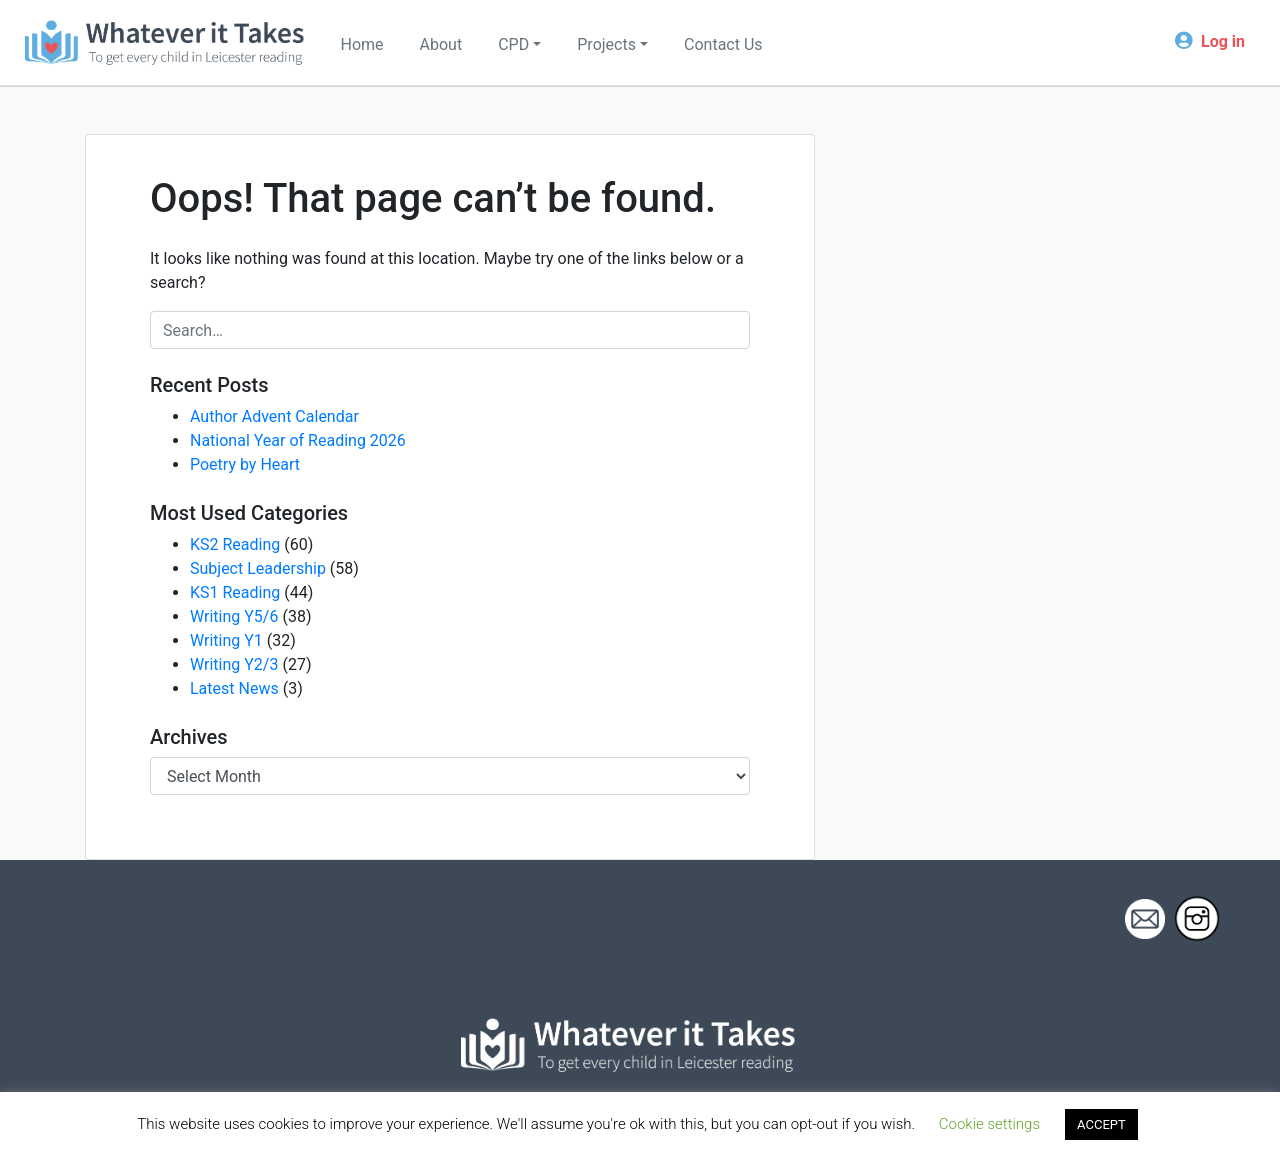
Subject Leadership (258, 568)
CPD (513, 44)
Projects (606, 44)
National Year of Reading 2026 (298, 440)
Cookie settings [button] (989, 1124)
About (441, 44)
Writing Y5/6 (234, 616)
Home (362, 44)
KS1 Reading (235, 592)
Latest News (234, 688)
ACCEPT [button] (1101, 1124)
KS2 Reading (235, 544)
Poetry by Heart (245, 464)
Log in (1223, 41)
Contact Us (723, 44)
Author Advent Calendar (274, 416)
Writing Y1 (226, 640)
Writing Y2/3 (234, 664)
